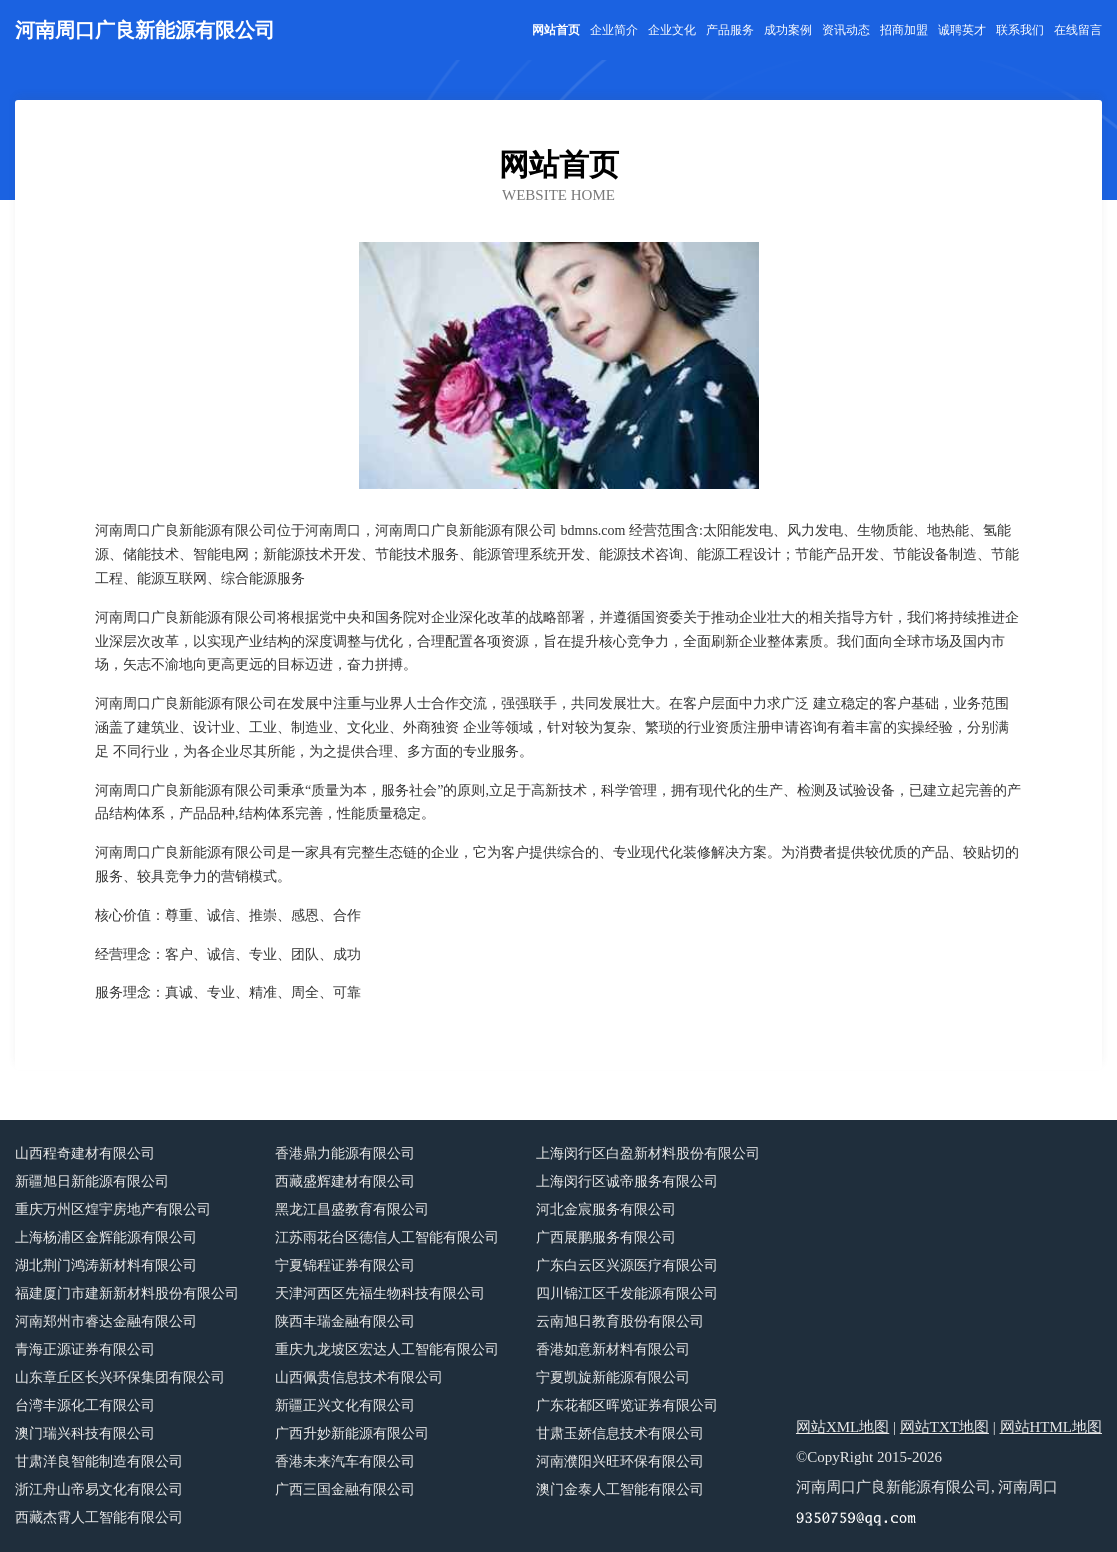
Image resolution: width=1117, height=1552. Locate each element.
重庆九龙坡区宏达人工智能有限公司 (387, 1349)
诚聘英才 (962, 30)
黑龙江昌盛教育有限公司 (352, 1209)
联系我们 (1020, 30)
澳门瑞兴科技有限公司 (85, 1433)
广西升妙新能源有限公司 (352, 1433)
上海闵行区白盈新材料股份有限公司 (648, 1153)
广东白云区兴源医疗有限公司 (627, 1265)
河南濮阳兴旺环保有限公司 (620, 1461)
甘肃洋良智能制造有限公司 (99, 1461)
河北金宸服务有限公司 (606, 1209)
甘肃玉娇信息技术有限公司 (620, 1433)
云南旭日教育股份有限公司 (620, 1321)
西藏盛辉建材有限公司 (345, 1181)
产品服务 (730, 30)
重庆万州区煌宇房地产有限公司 (113, 1209)
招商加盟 (904, 30)
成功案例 (788, 30)
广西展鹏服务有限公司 (606, 1237)
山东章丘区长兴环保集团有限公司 (120, 1377)
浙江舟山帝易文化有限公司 (99, 1489)
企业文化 (672, 30)
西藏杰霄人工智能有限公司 (99, 1517)
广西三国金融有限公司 (345, 1489)
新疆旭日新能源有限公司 (92, 1181)
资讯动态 (846, 30)
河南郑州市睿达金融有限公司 (106, 1321)
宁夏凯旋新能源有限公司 (613, 1377)
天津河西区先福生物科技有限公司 (380, 1293)
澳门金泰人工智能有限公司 (620, 1489)
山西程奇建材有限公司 (85, 1153)
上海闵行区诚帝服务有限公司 (627, 1181)
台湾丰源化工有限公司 (85, 1405)
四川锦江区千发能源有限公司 (627, 1293)
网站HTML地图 (1051, 1427)
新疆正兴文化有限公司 (345, 1405)
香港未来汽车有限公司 (345, 1461)
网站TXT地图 (944, 1427)
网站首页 (556, 30)
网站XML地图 (842, 1427)
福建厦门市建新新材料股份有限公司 (127, 1293)
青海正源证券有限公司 (85, 1349)
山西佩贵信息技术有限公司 (359, 1377)
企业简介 (614, 30)
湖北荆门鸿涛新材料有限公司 (106, 1265)
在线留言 (1078, 30)
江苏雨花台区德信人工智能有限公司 (387, 1237)
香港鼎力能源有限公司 (345, 1153)
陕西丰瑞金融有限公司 (345, 1321)
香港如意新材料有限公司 (613, 1349)
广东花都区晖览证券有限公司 (627, 1405)
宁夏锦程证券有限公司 (345, 1265)
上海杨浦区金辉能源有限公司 (106, 1237)
